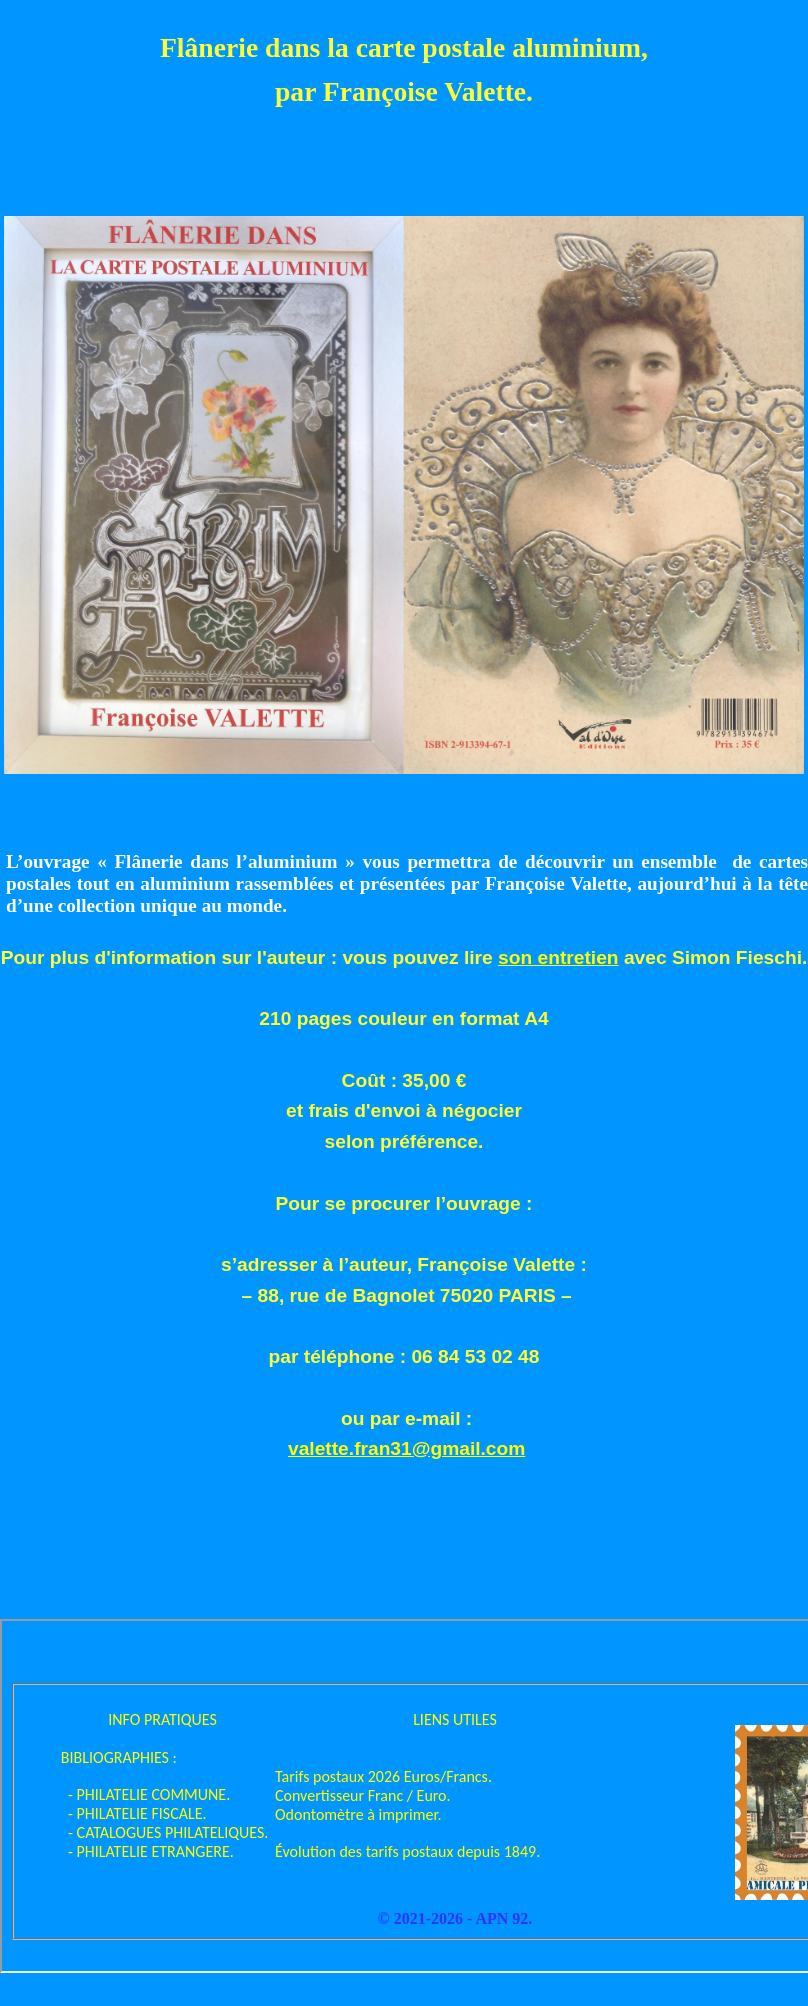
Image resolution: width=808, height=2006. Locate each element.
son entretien (558, 957)
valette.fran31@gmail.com (406, 1448)
